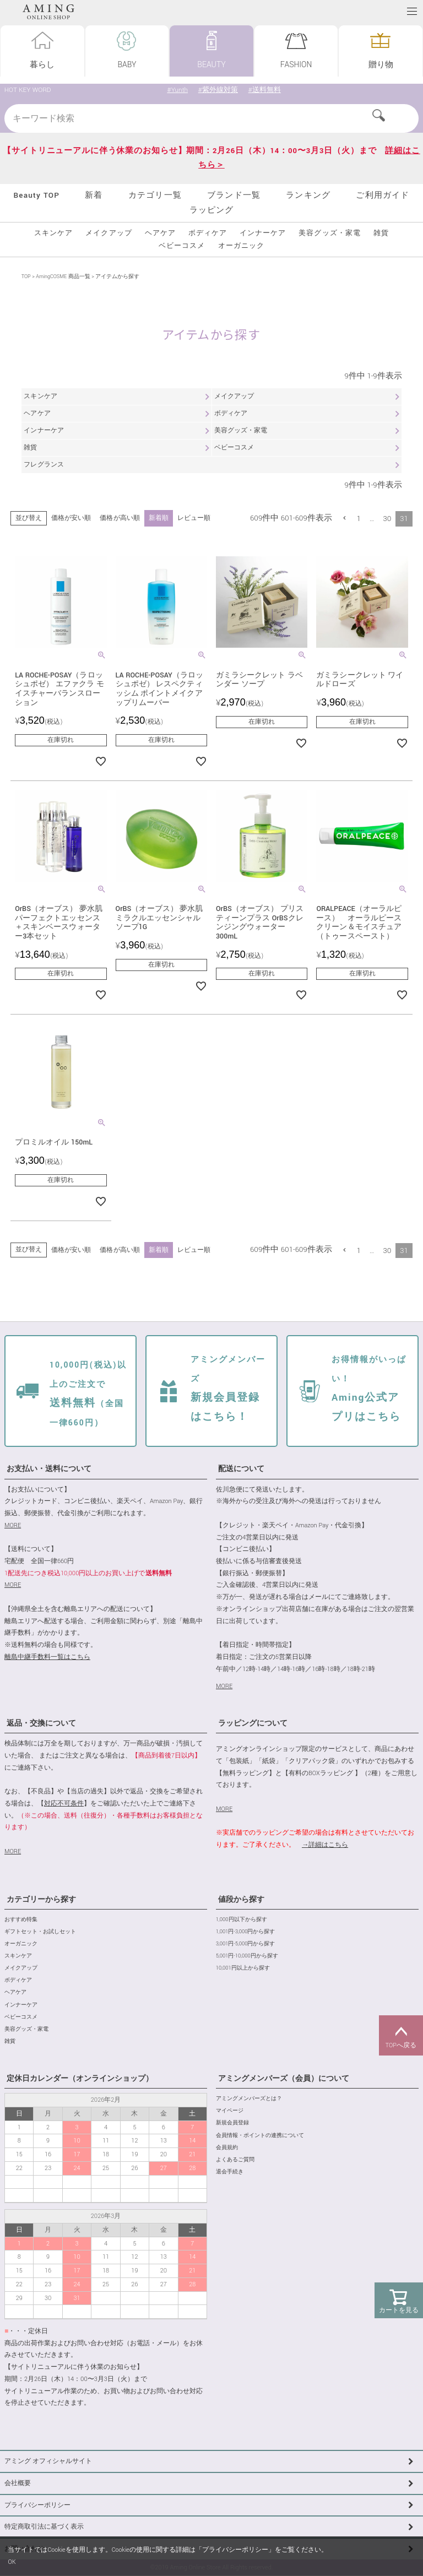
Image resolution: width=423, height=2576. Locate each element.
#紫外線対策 (218, 90)
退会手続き (229, 2172)
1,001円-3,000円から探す (245, 1932)
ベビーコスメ (182, 246)
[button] (344, 518)
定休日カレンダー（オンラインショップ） (80, 2079)
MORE (12, 1526)
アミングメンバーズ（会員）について (283, 2079)
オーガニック (241, 246)
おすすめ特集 (20, 1920)
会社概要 (17, 2484)
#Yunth (177, 90)
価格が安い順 (71, 518)
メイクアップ (108, 233)
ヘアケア (160, 233)
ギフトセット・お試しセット (40, 1932)
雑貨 (381, 233)
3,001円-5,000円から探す (245, 1944)
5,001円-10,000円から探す (247, 1956)
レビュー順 (193, 518)
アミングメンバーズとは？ (249, 2099)
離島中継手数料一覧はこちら (47, 1657)
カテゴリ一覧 (155, 195)
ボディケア (207, 233)
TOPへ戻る (401, 2035)
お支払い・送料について (49, 1469)
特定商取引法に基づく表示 (44, 2527)
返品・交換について (41, 1724)
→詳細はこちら (325, 1845)
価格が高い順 (119, 518)
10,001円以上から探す (243, 1968)
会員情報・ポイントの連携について (260, 2135)
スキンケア (53, 233)
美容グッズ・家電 (329, 233)
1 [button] (359, 518)
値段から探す (241, 1900)
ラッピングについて (253, 1724)
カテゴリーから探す (41, 1900)
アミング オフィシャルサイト (48, 2462)
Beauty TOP (36, 195)
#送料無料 (264, 90)
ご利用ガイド (382, 195)
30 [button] (387, 518)
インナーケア (263, 233)
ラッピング (211, 210)
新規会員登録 (232, 2123)
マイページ (229, 2111)
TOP (26, 276)
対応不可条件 (64, 1804)
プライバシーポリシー (37, 2505)
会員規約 (227, 2147)
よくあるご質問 (235, 2160)
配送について (241, 1469)
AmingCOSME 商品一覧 (63, 276)
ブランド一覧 (234, 195)
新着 (93, 195)
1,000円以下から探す (241, 1920)
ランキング (308, 195)
